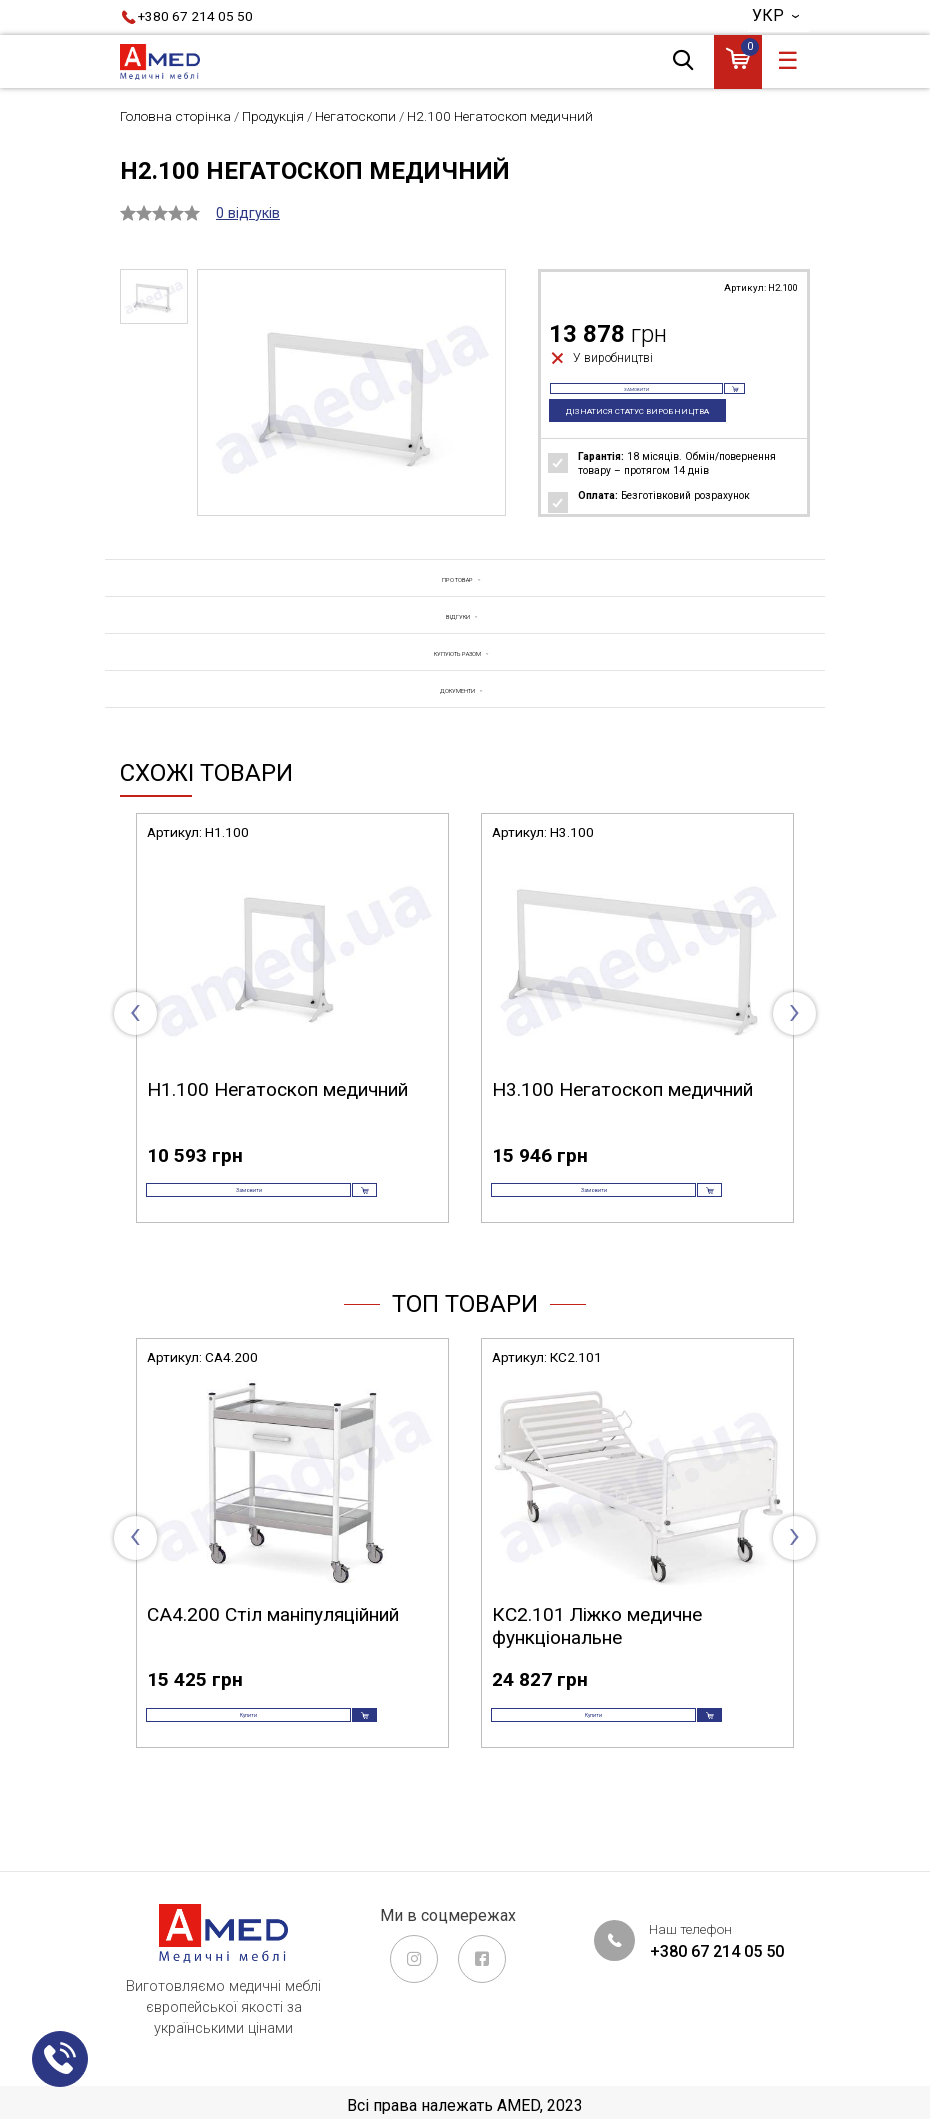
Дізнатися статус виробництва (645, 432)
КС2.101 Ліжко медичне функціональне (597, 1684)
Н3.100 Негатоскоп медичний (622, 1118)
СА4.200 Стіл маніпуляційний (273, 1672)
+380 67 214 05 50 (195, 16)
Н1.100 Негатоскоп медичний (277, 1118)
